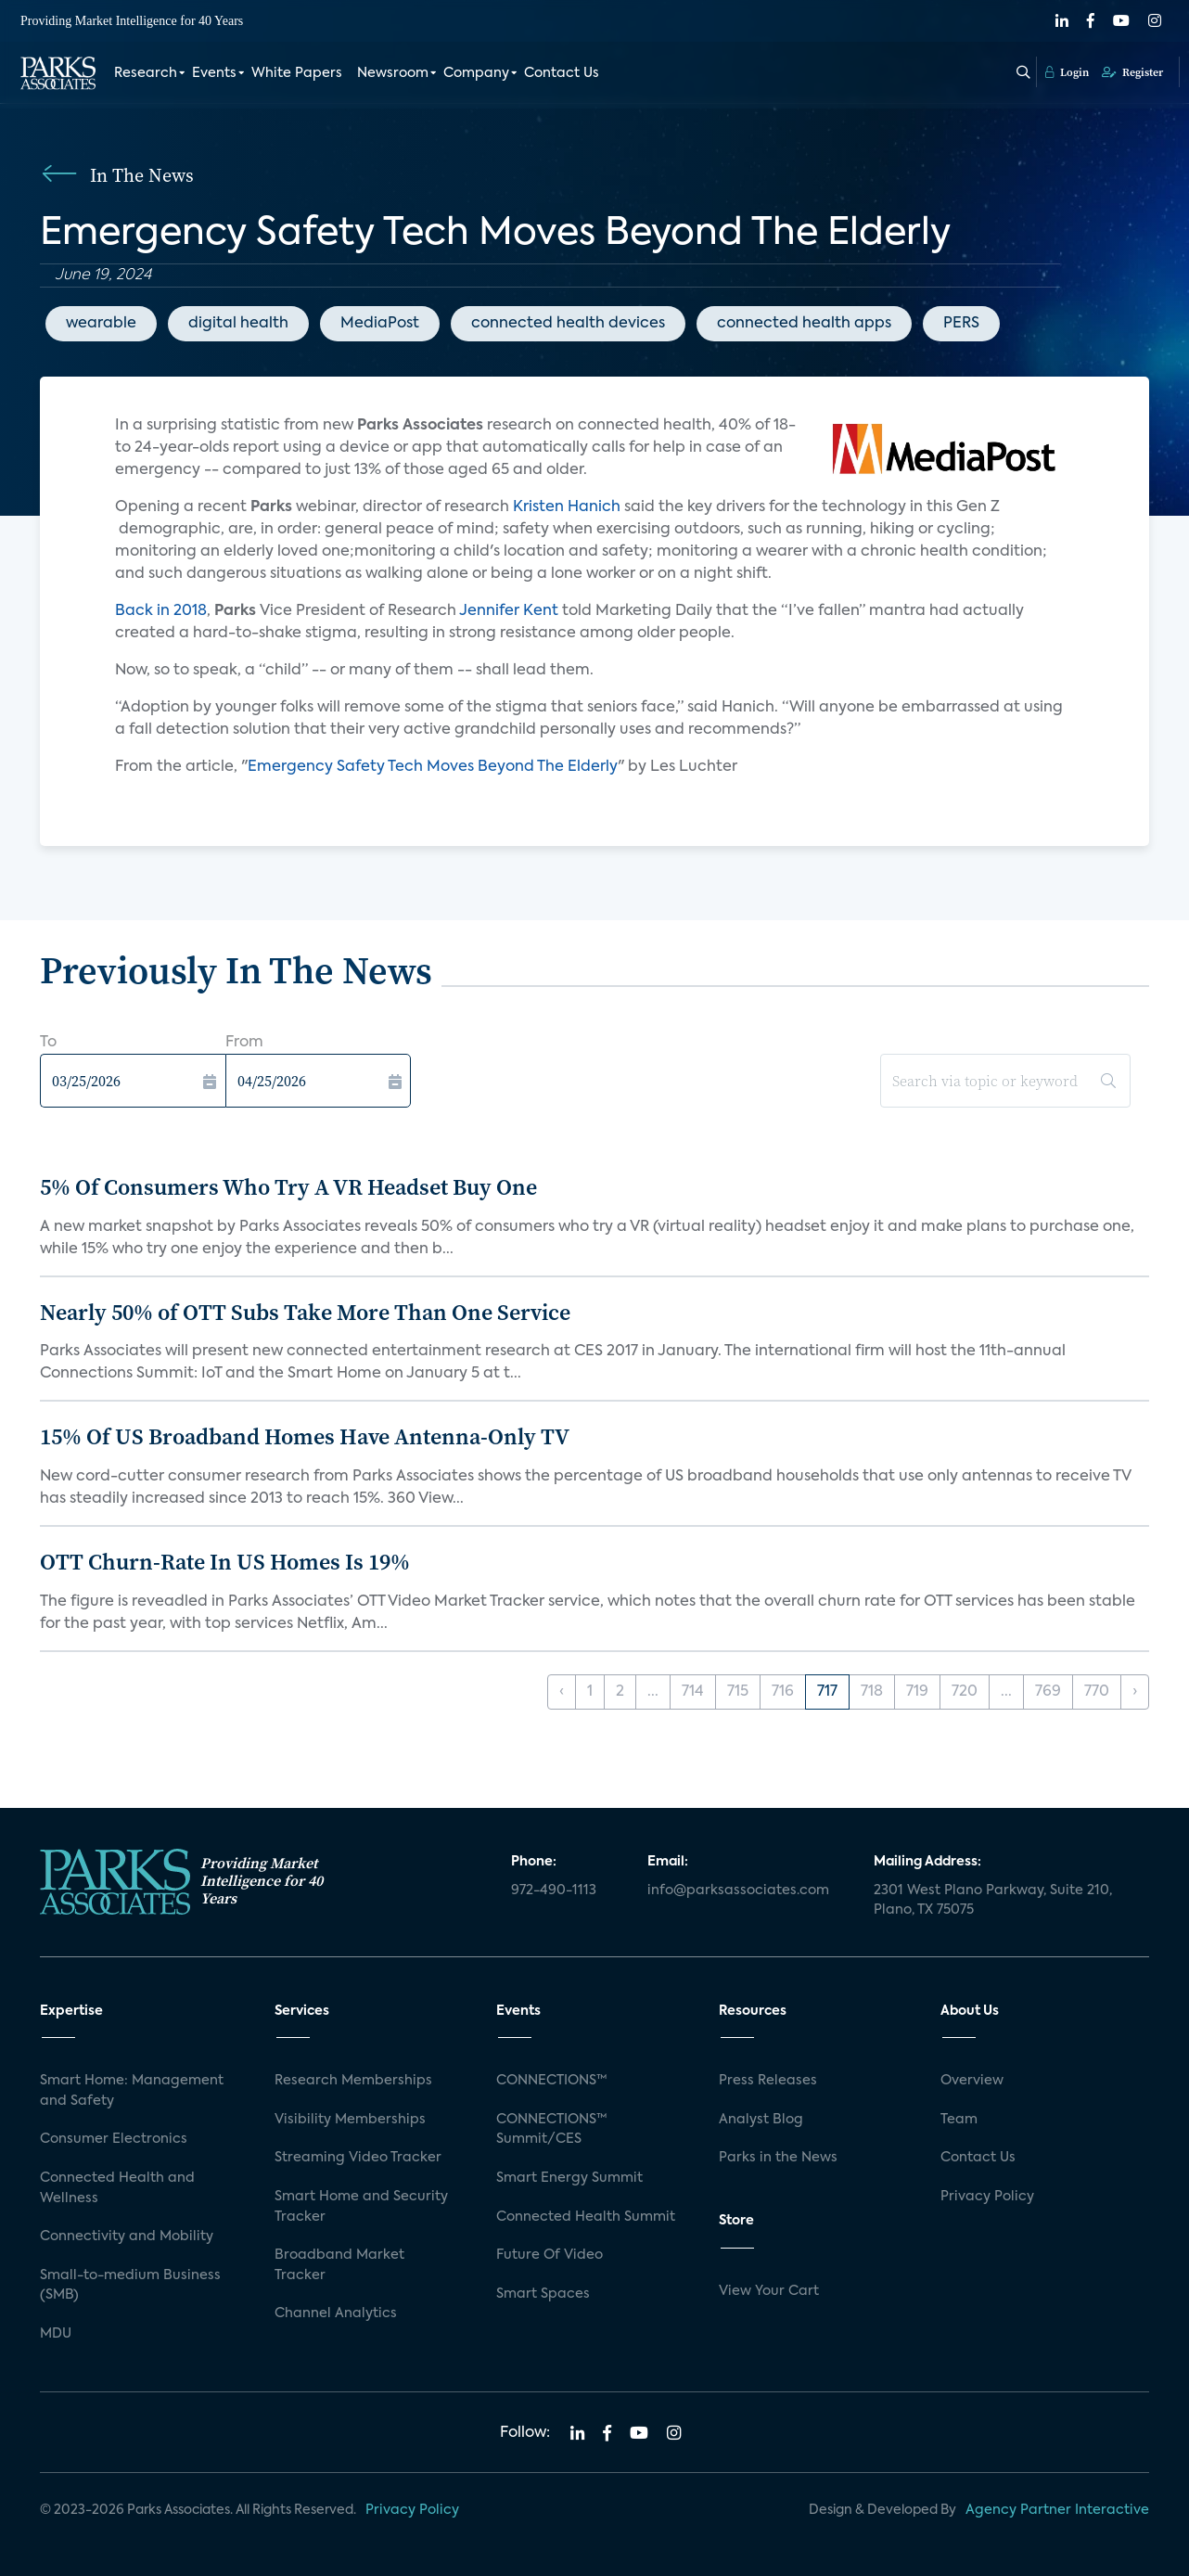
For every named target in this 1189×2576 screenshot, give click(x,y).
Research (145, 72)
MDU (55, 2333)
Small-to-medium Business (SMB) (130, 2285)
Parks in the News (778, 2157)
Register (1132, 71)
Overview (972, 2080)
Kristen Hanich (566, 507)
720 (965, 1692)
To (48, 1042)
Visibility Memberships (350, 2119)
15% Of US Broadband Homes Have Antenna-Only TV (304, 1436)
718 (872, 1692)
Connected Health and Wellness (117, 2188)
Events (214, 72)
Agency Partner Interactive (1057, 2510)
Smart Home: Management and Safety (132, 2091)
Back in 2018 (161, 611)
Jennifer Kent (510, 611)
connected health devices (568, 323)
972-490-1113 (553, 1890)
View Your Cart (769, 2291)
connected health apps (804, 323)
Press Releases (768, 2080)
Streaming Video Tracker (358, 2157)
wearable (101, 323)
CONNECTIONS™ (551, 2080)
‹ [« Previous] (561, 1692)
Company (476, 72)
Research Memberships (353, 2080)
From (244, 1042)
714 (693, 1692)
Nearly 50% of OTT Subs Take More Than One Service (305, 1312)
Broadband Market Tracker (339, 2265)
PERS (961, 323)
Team (959, 2119)
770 (1096, 1692)
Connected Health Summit (585, 2217)
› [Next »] (1134, 1692)
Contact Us (561, 72)
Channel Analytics (336, 2313)
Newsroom (392, 72)
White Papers (296, 72)
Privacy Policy (987, 2196)
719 (917, 1692)
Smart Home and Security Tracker (361, 2207)
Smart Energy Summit (569, 2178)
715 (737, 1692)
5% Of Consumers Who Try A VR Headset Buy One (288, 1187)
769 (1048, 1692)
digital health (238, 323)
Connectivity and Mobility (126, 2236)
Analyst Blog (761, 2119)
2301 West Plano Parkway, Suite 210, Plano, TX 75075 (993, 1900)
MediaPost (379, 323)
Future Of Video (549, 2255)
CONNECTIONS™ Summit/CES (551, 2130)
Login (1067, 71)
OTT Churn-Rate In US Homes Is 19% (225, 1561)
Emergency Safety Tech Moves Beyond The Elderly (433, 767)
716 (783, 1692)
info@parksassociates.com (738, 1890)
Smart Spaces (543, 2294)
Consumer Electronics (113, 2139)
